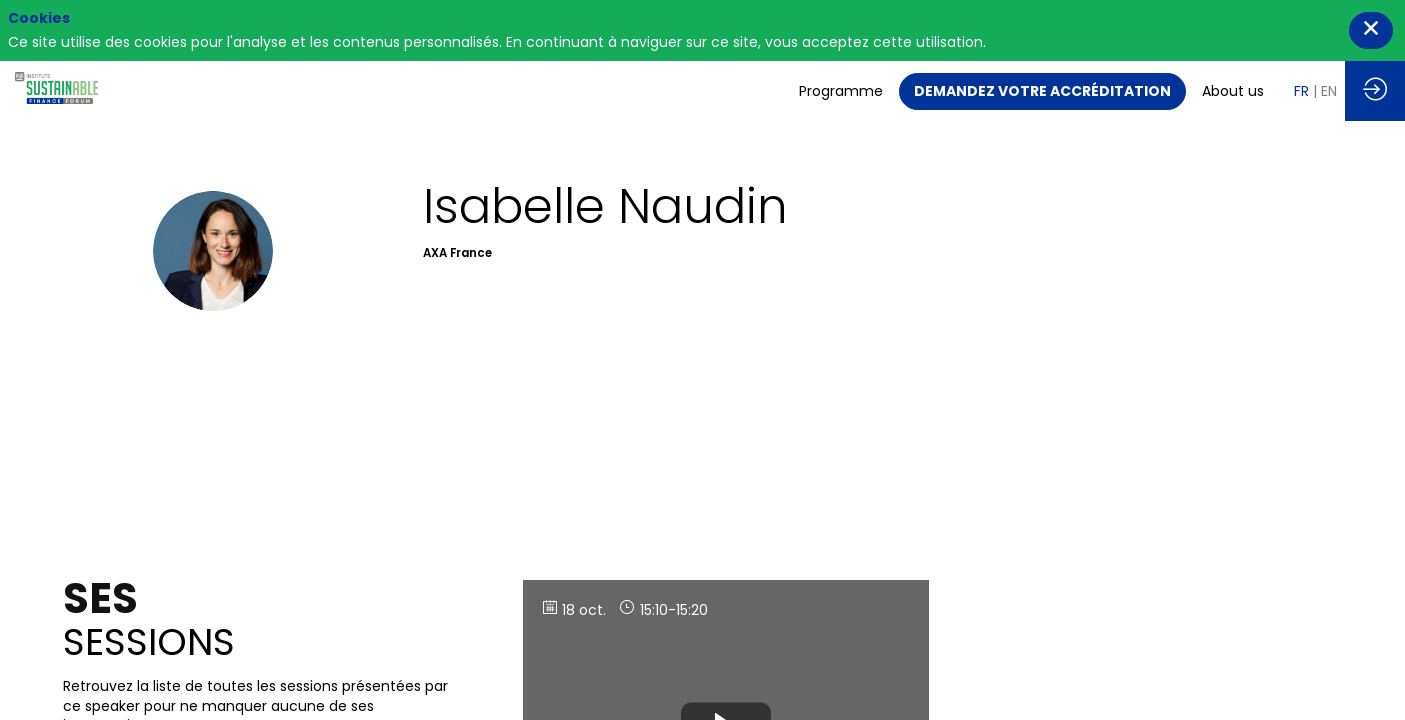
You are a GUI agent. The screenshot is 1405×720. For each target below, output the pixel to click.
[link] (841, 91)
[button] (1042, 91)
